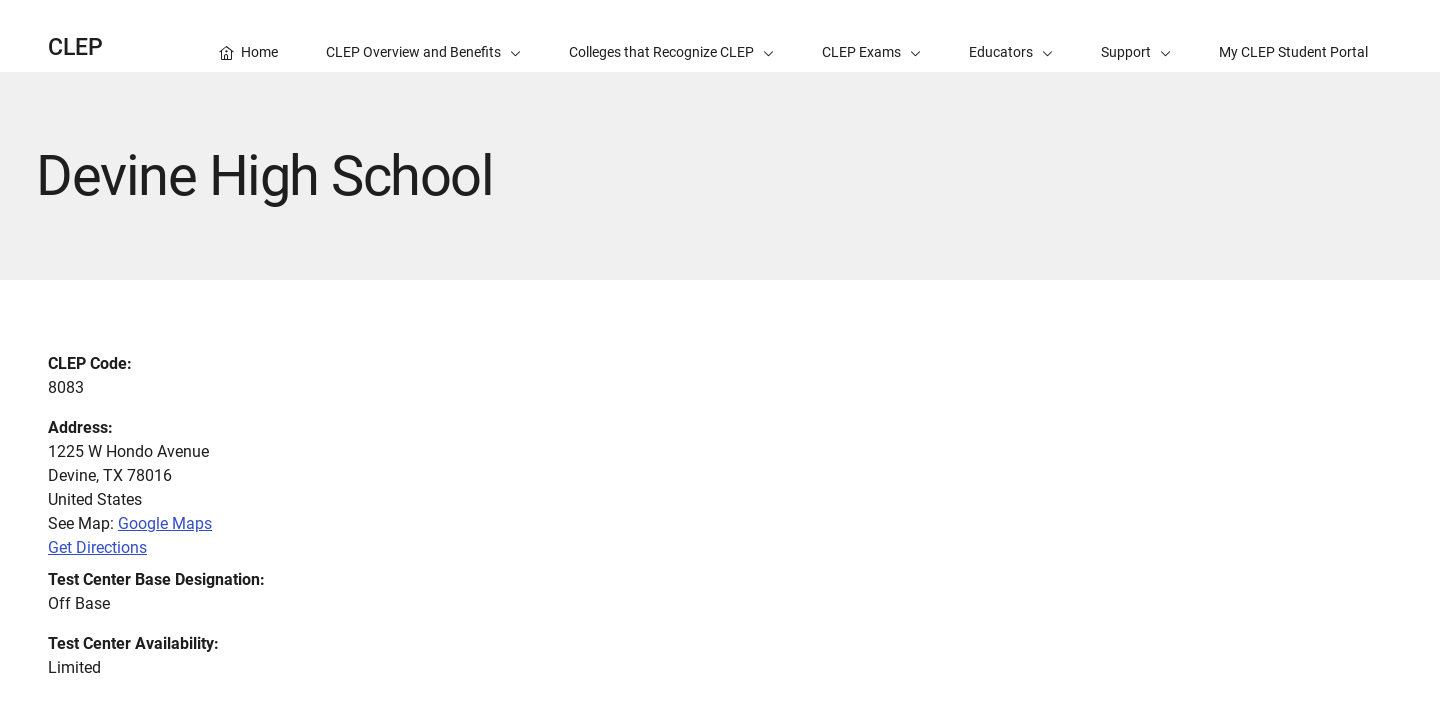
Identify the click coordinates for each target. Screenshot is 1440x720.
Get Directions (97, 547)
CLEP (75, 47)
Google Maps (165, 523)
